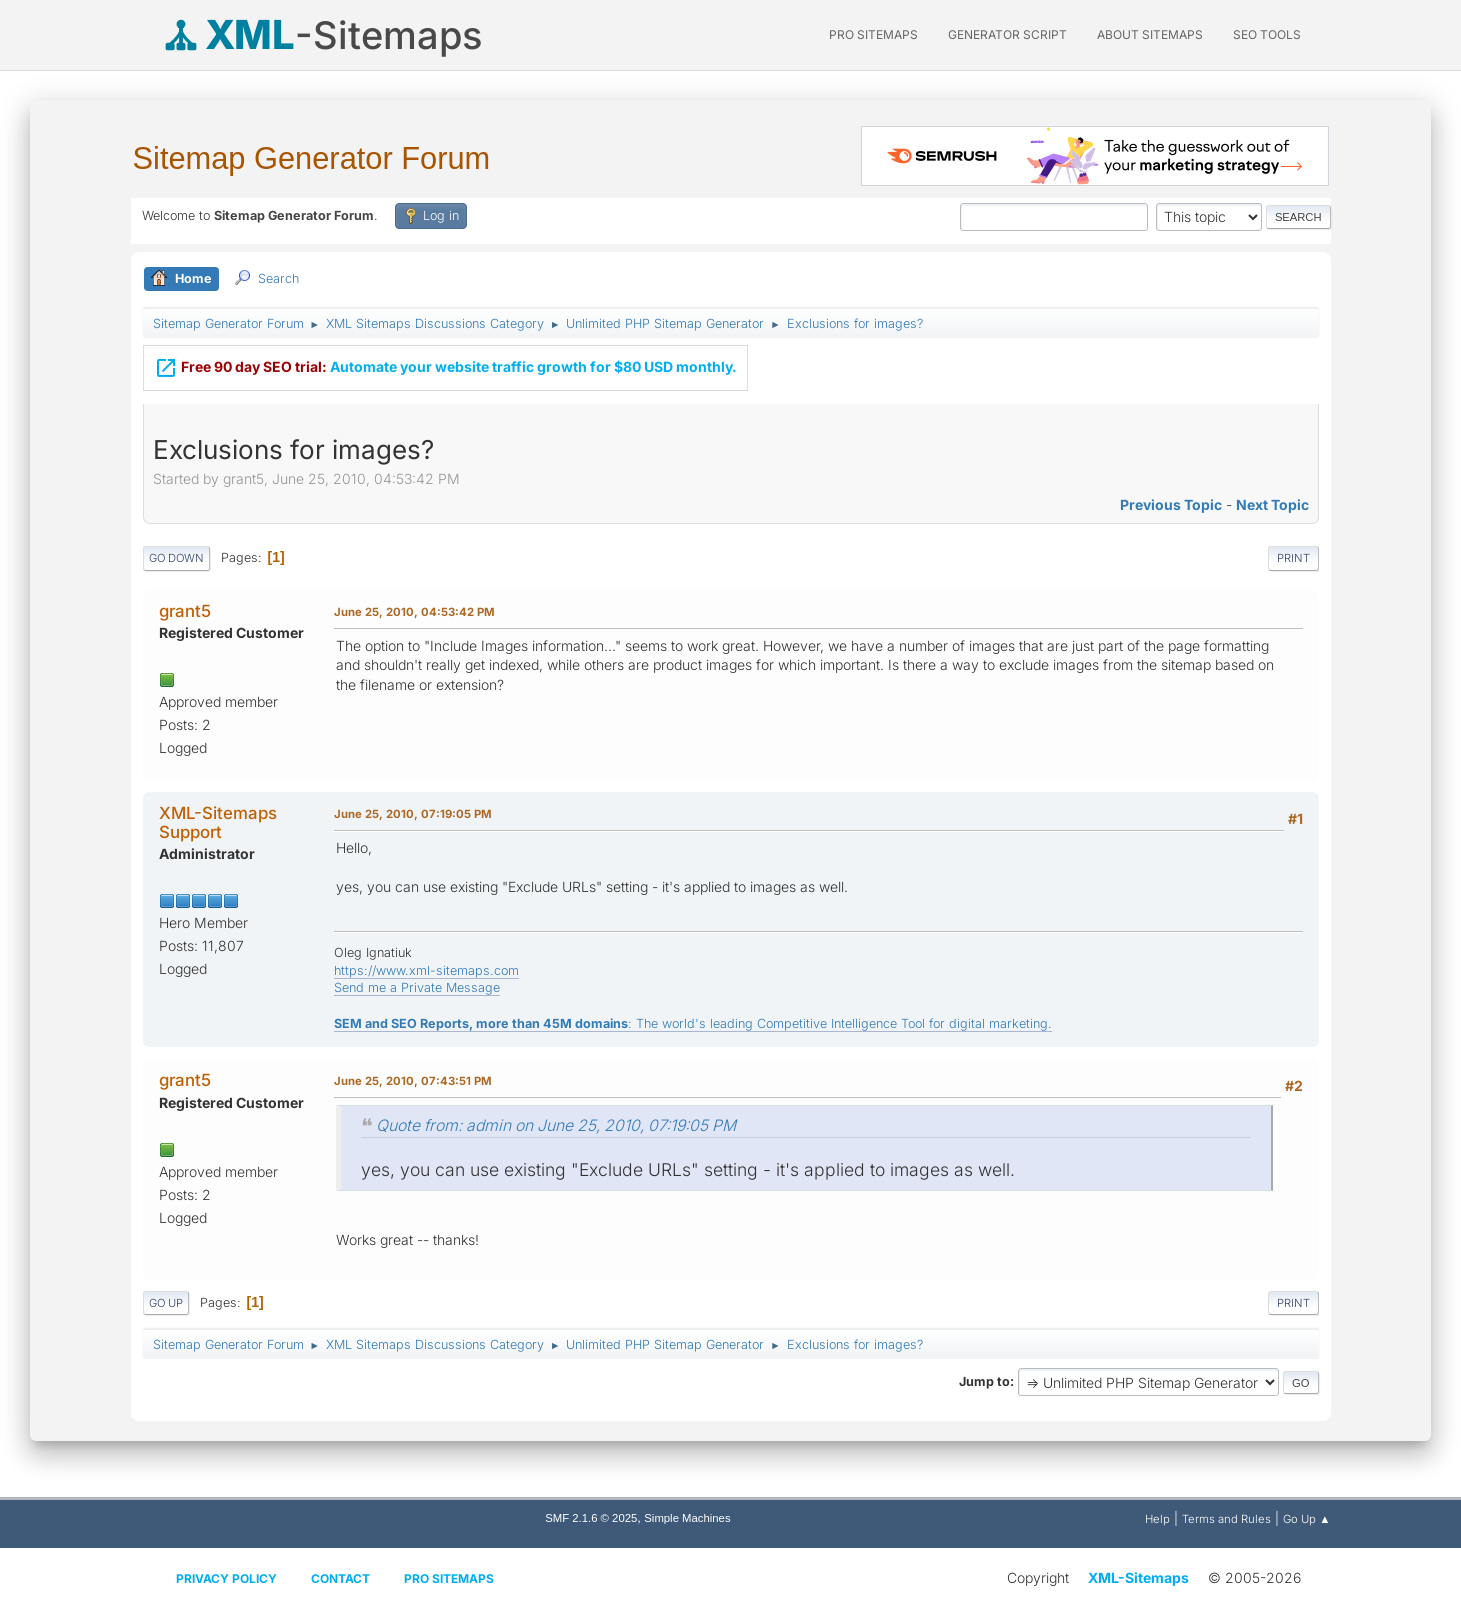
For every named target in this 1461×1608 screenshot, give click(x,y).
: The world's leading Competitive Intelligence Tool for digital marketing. (693, 1023)
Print (1293, 558)
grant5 (185, 611)
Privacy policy (226, 1578)
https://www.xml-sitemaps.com (426, 970)
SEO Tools (1267, 34)
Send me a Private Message (417, 987)
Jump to (984, 1381)
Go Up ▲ (1306, 1519)
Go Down (176, 558)
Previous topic (1171, 504)
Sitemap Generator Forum (312, 158)
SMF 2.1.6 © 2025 (591, 1518)
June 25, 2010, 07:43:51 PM (413, 1081)
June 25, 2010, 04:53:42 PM (414, 612)
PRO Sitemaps (873, 34)
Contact (340, 1578)
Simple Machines (687, 1518)
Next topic (1272, 504)
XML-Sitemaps (1138, 1577)
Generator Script (1007, 34)
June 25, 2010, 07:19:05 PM (413, 814)
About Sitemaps (1150, 34)
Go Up (166, 1303)
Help (1157, 1519)
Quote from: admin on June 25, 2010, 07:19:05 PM (556, 1125)
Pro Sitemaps (449, 1578)
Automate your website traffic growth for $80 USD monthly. (445, 357)
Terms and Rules (1226, 1519)
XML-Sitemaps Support (218, 822)
